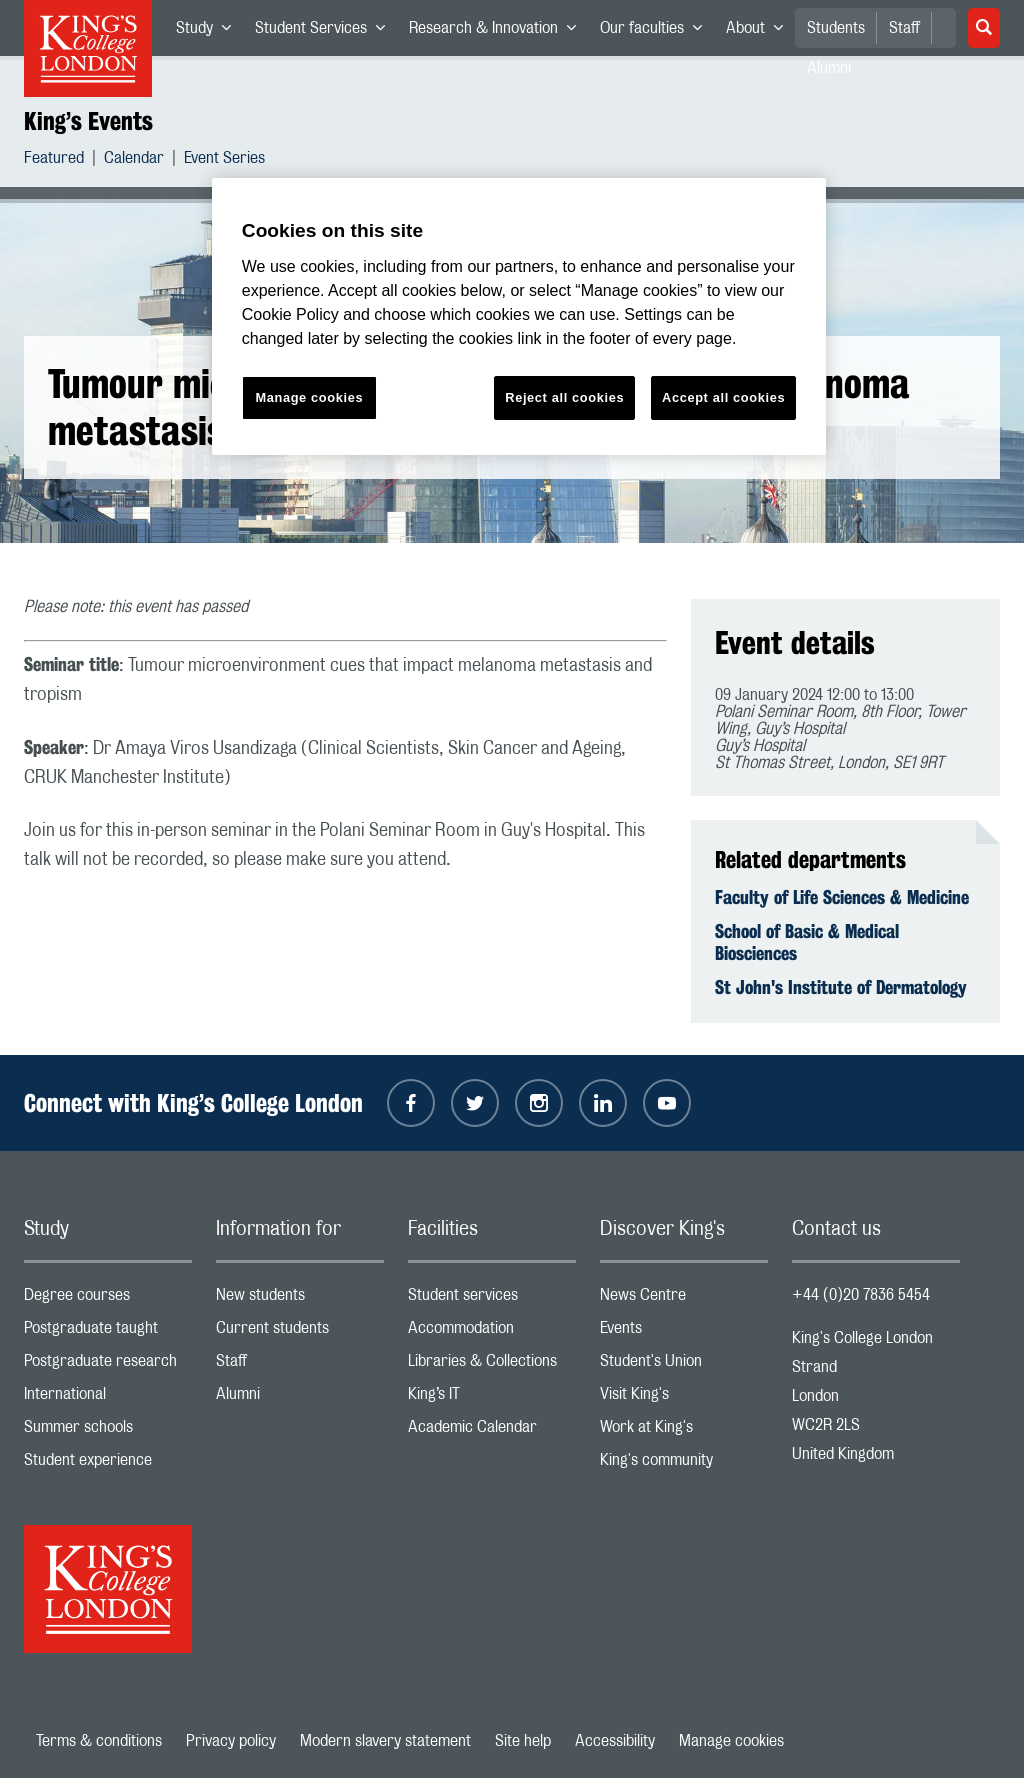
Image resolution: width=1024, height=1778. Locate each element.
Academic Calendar (492, 1431)
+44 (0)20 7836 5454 (861, 1295)
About (760, 32)
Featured (54, 160)
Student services (492, 1299)
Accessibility (615, 1741)
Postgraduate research (108, 1365)
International (108, 1398)
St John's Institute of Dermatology (841, 987)
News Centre (684, 1299)
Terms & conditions (99, 1741)
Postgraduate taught (108, 1332)
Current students (300, 1332)
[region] (519, 316)
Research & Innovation (498, 32)
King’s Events (88, 121)
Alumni (300, 1398)
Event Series (224, 160)
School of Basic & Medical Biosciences (807, 942)
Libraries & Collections (492, 1365)
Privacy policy (231, 1741)
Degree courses (108, 1299)
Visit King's (684, 1398)
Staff (904, 28)
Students (836, 28)
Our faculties (657, 32)
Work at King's (684, 1431)
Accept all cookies (723, 397)
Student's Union (684, 1365)
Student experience (108, 1464)
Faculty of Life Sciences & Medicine (842, 897)
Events (684, 1332)
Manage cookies (731, 1741)
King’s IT (492, 1398)
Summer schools (108, 1431)
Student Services (326, 32)
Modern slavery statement (385, 1741)
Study (209, 32)
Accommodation (492, 1332)
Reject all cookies (564, 397)
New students (300, 1299)
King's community (684, 1464)
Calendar (134, 160)
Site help (523, 1741)
